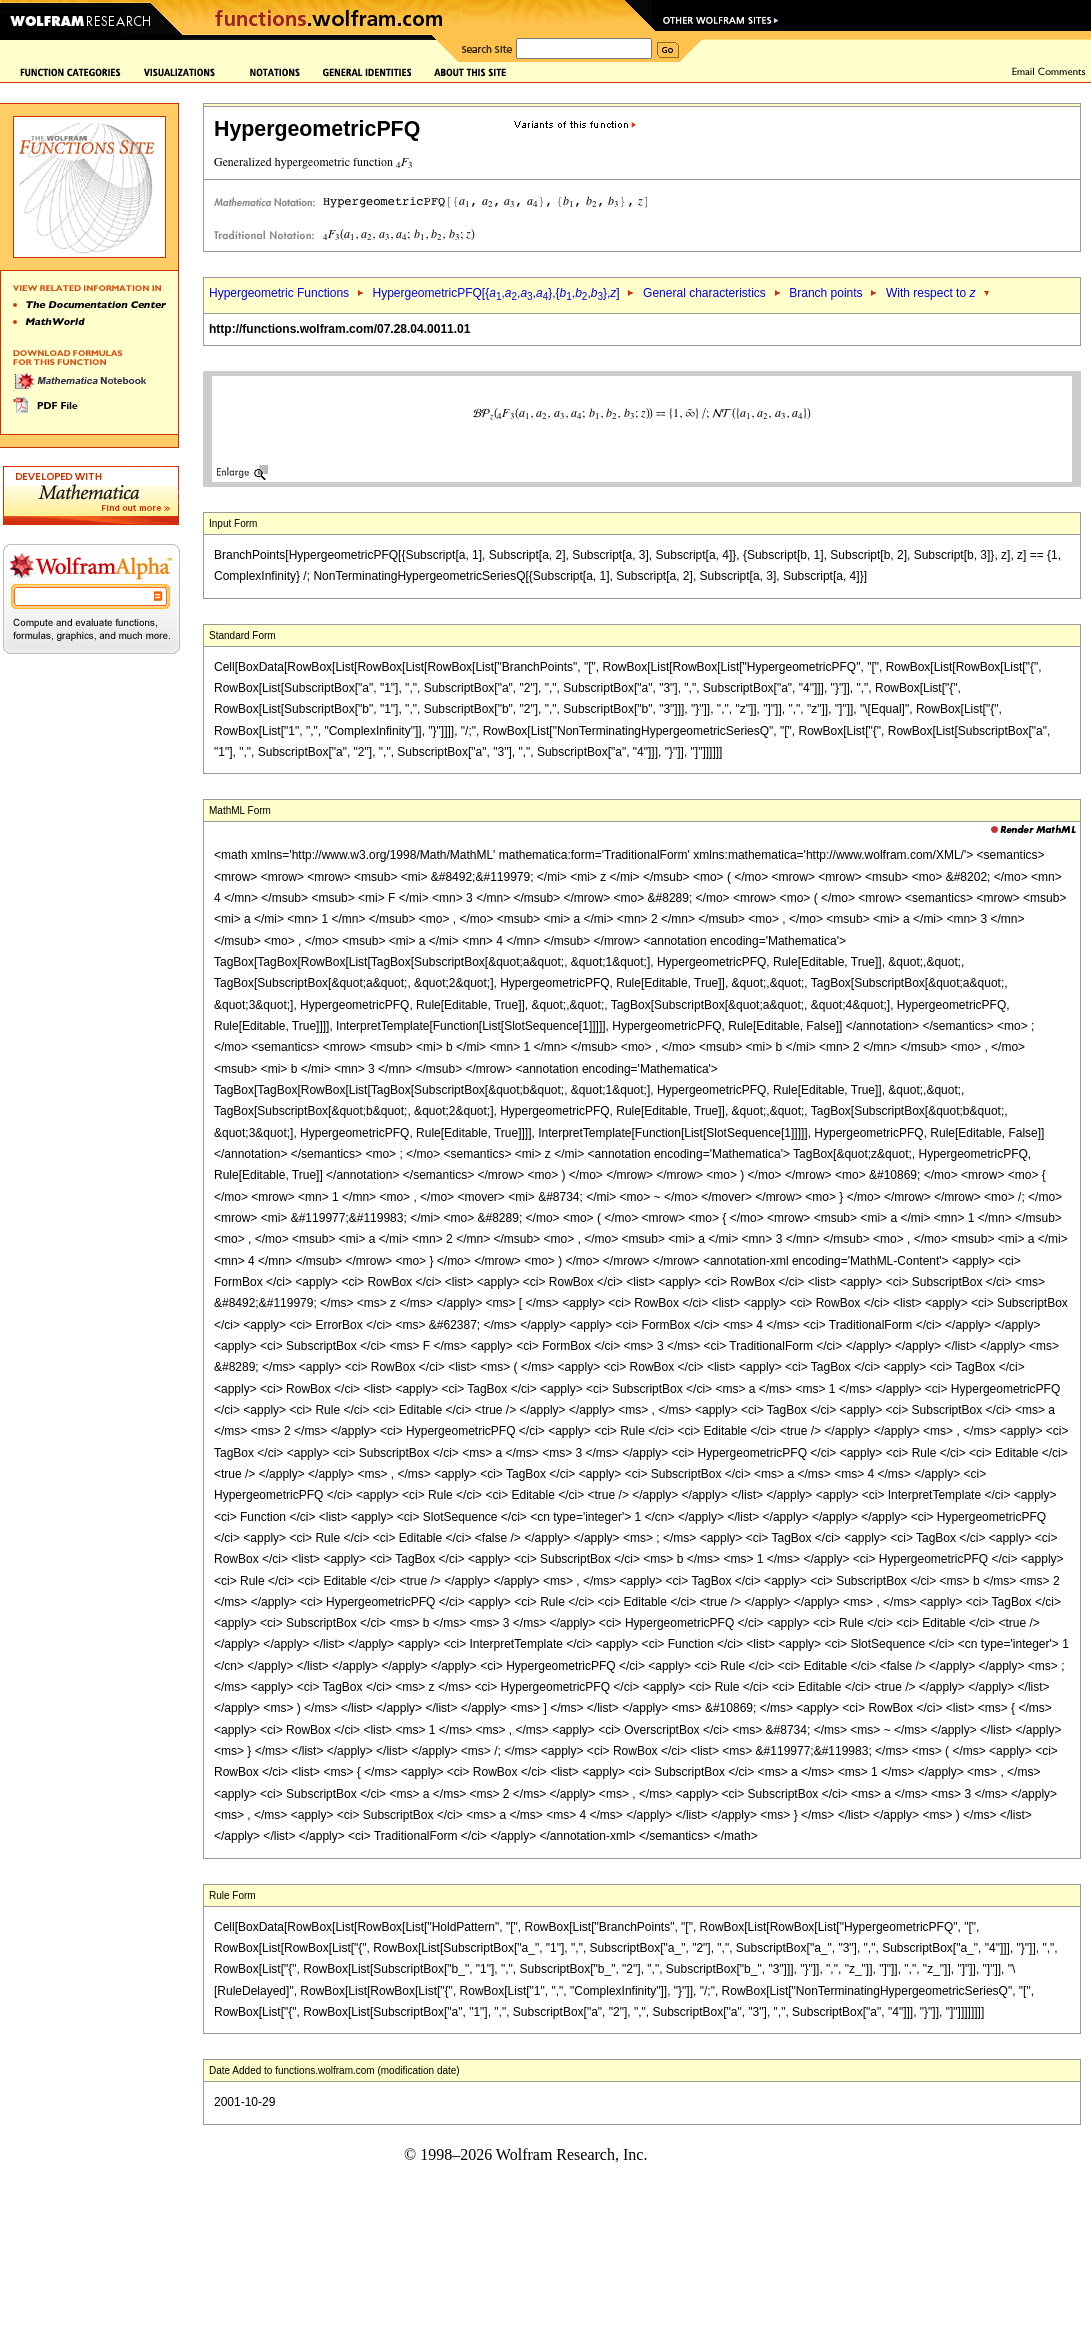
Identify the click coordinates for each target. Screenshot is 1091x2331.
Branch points (825, 293)
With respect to (930, 293)
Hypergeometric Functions (279, 293)
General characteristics (704, 293)
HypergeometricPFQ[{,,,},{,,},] (495, 293)
